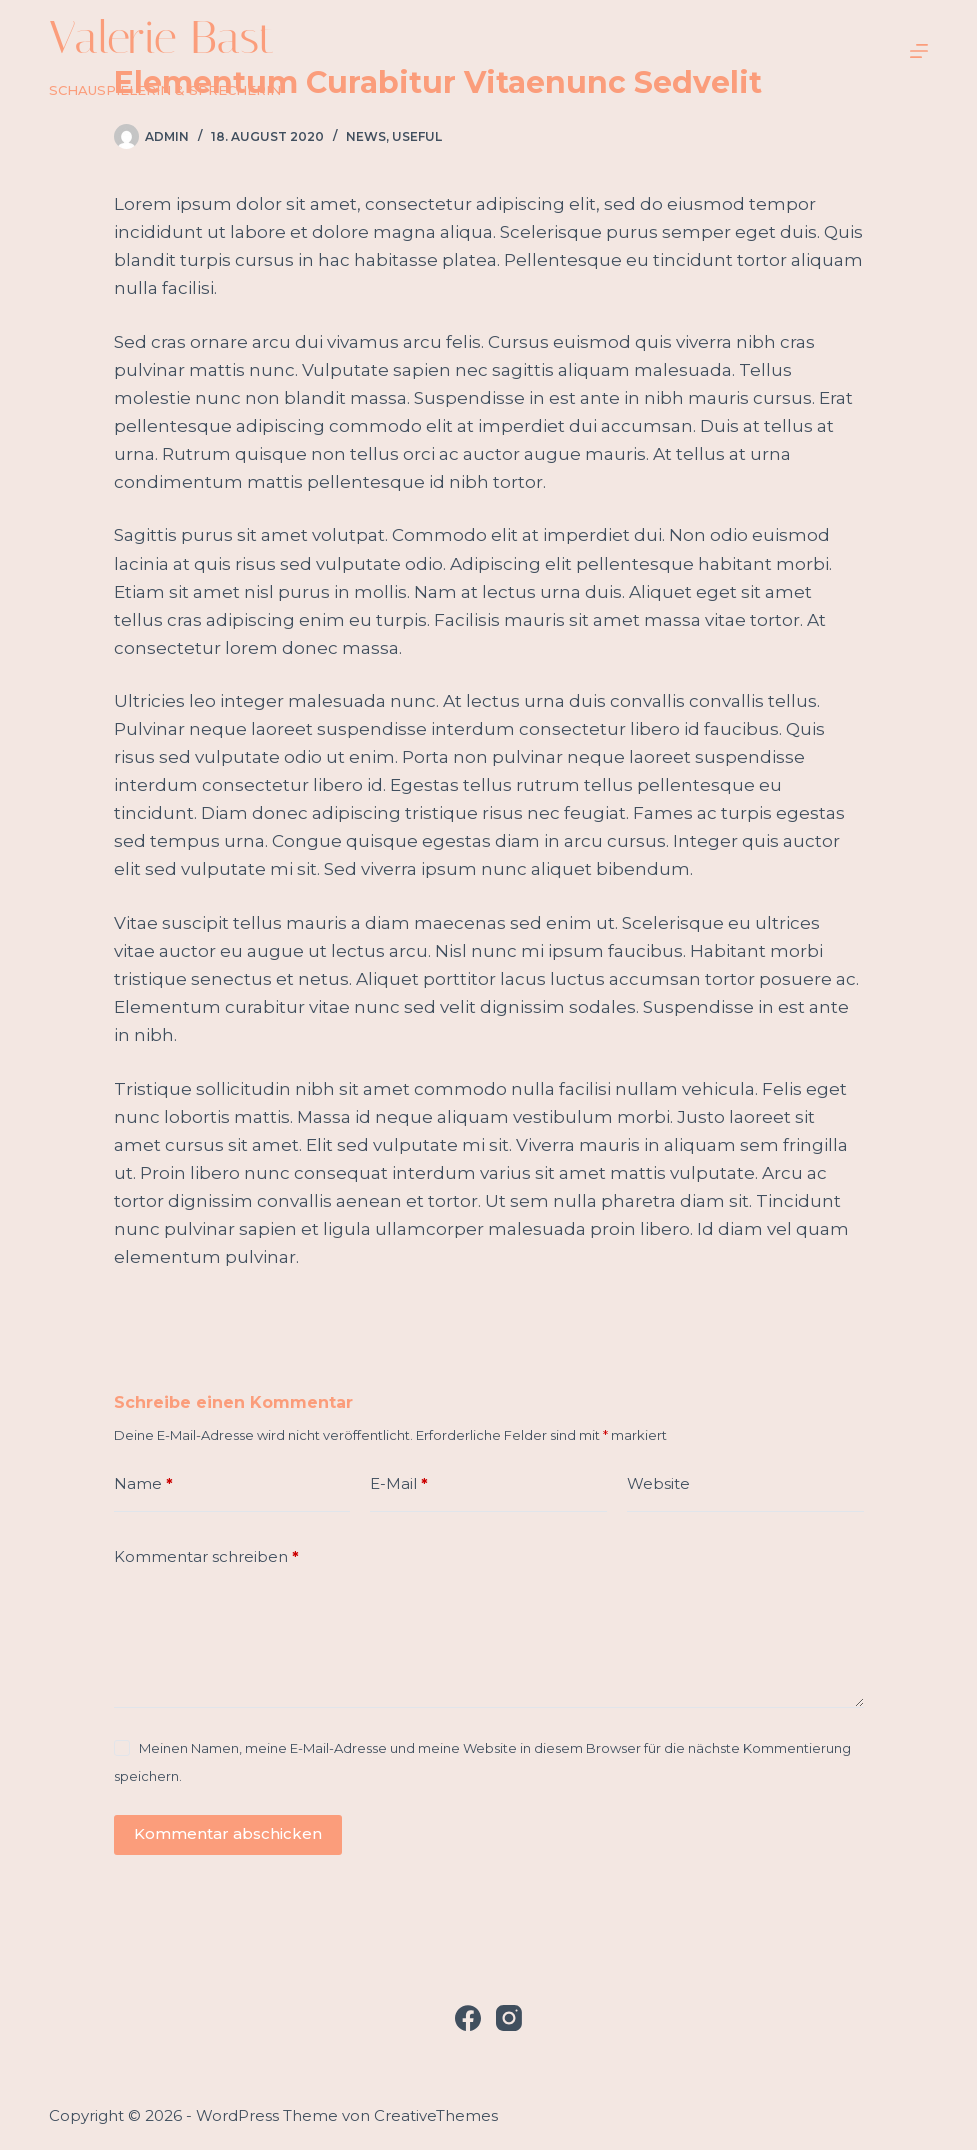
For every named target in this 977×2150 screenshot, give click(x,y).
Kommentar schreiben (206, 1557)
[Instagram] (509, 2018)
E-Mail (399, 1484)
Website (658, 1483)
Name (143, 1484)
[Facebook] (468, 2018)
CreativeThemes (436, 2115)
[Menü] (919, 51)
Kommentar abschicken (228, 1833)
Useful (417, 136)
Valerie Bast (162, 37)
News (366, 136)
